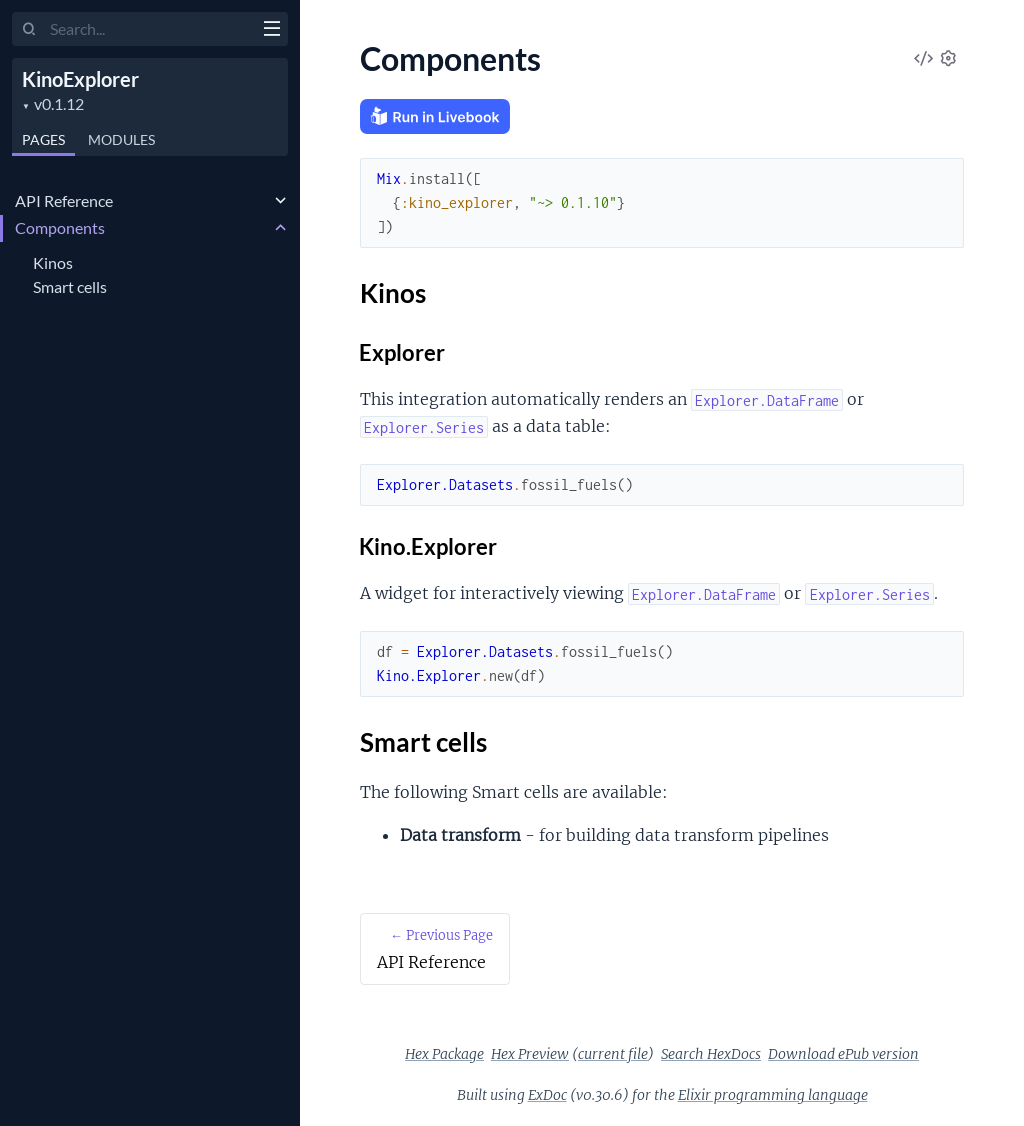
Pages (43, 139)
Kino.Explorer (428, 546)
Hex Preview (530, 1054)
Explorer (402, 352)
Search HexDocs (711, 1054)
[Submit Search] (29, 30)
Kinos (53, 262)
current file (613, 1054)
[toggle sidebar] (271, 31)
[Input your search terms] (150, 29)
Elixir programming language (773, 1095)
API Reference (64, 200)
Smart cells (70, 286)
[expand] (280, 201)
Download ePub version (843, 1054)
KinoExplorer (80, 79)
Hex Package (444, 1054)
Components (60, 227)
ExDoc (547, 1095)
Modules (121, 139)
